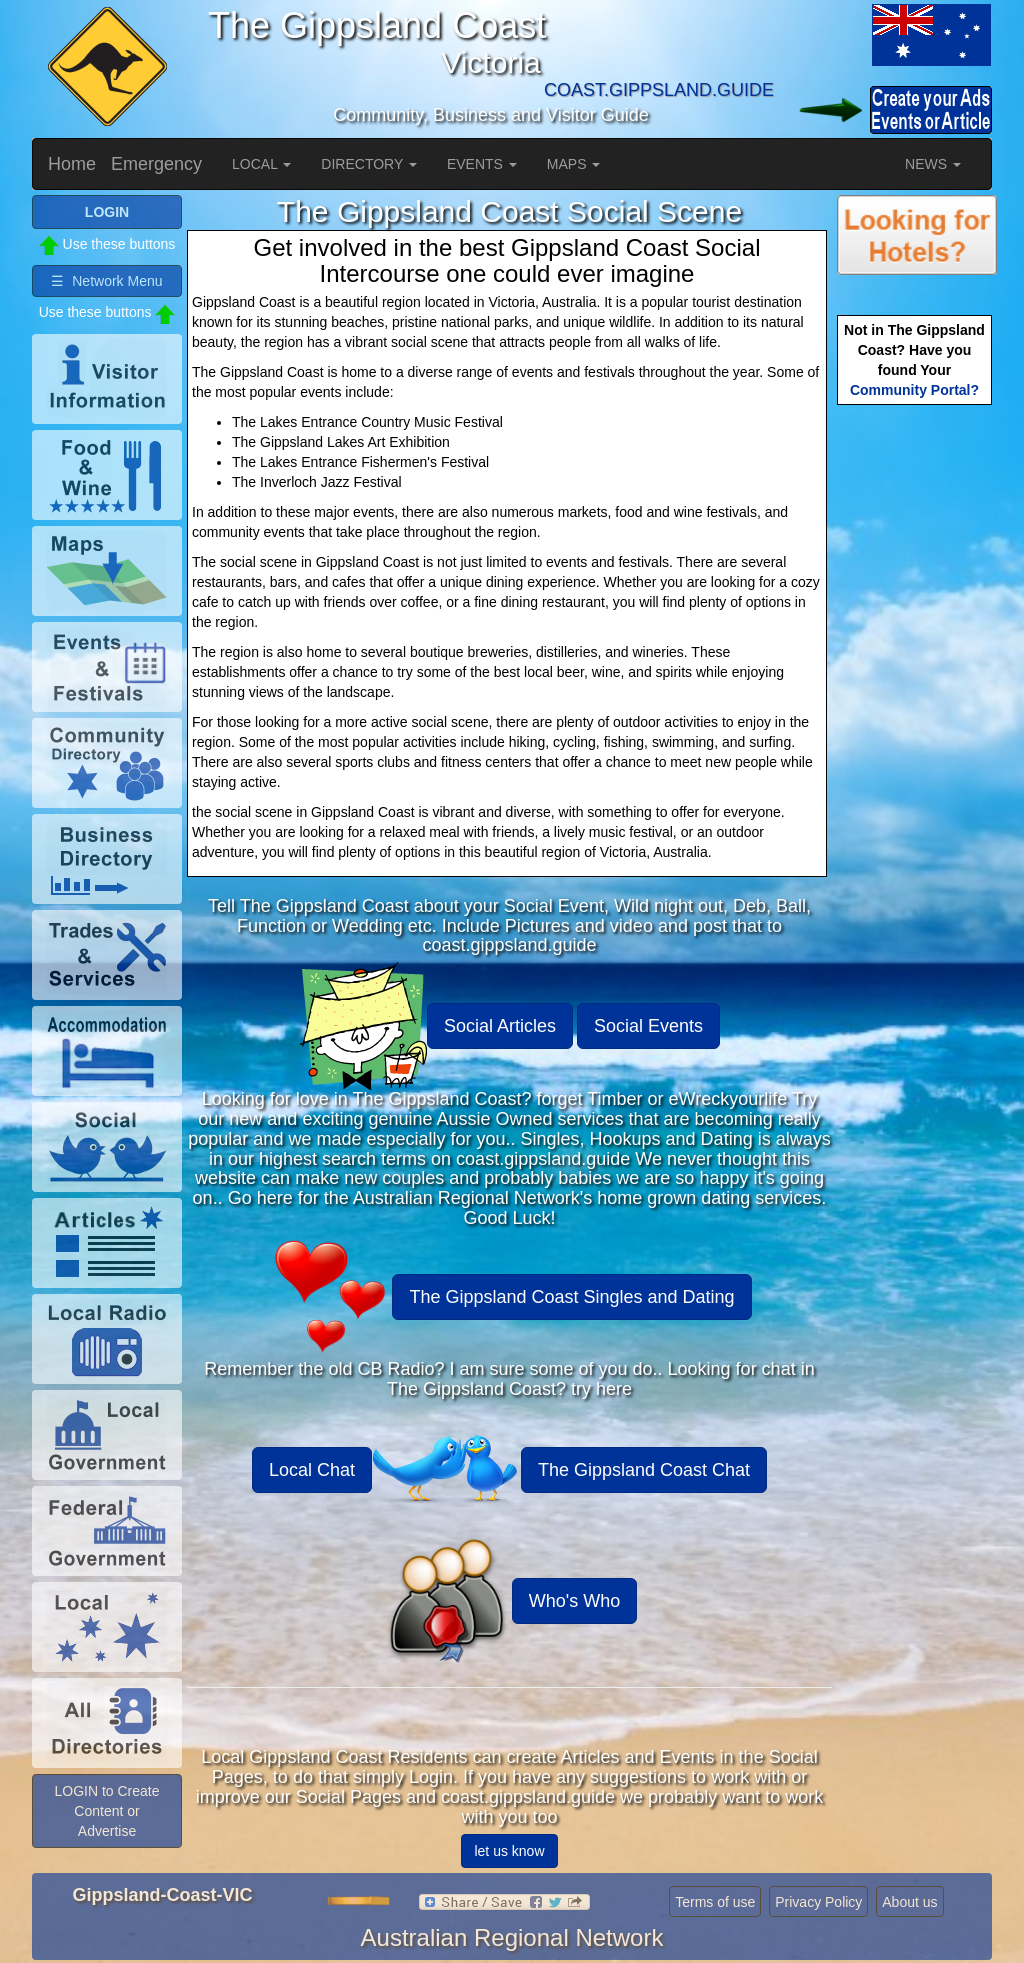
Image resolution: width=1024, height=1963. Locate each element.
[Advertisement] (917, 725)
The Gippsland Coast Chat (644, 1470)
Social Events (648, 1026)
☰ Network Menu (106, 281)
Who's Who (574, 1601)
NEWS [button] (933, 164)
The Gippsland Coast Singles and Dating (571, 1297)
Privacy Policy (818, 1902)
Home (72, 164)
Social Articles (500, 1026)
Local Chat (312, 1470)
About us (909, 1902)
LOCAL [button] (261, 164)
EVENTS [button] (482, 164)
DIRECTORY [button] (369, 164)
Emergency (156, 164)
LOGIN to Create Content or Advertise (106, 1811)
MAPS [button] (574, 164)
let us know (509, 1851)
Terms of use (715, 1902)
